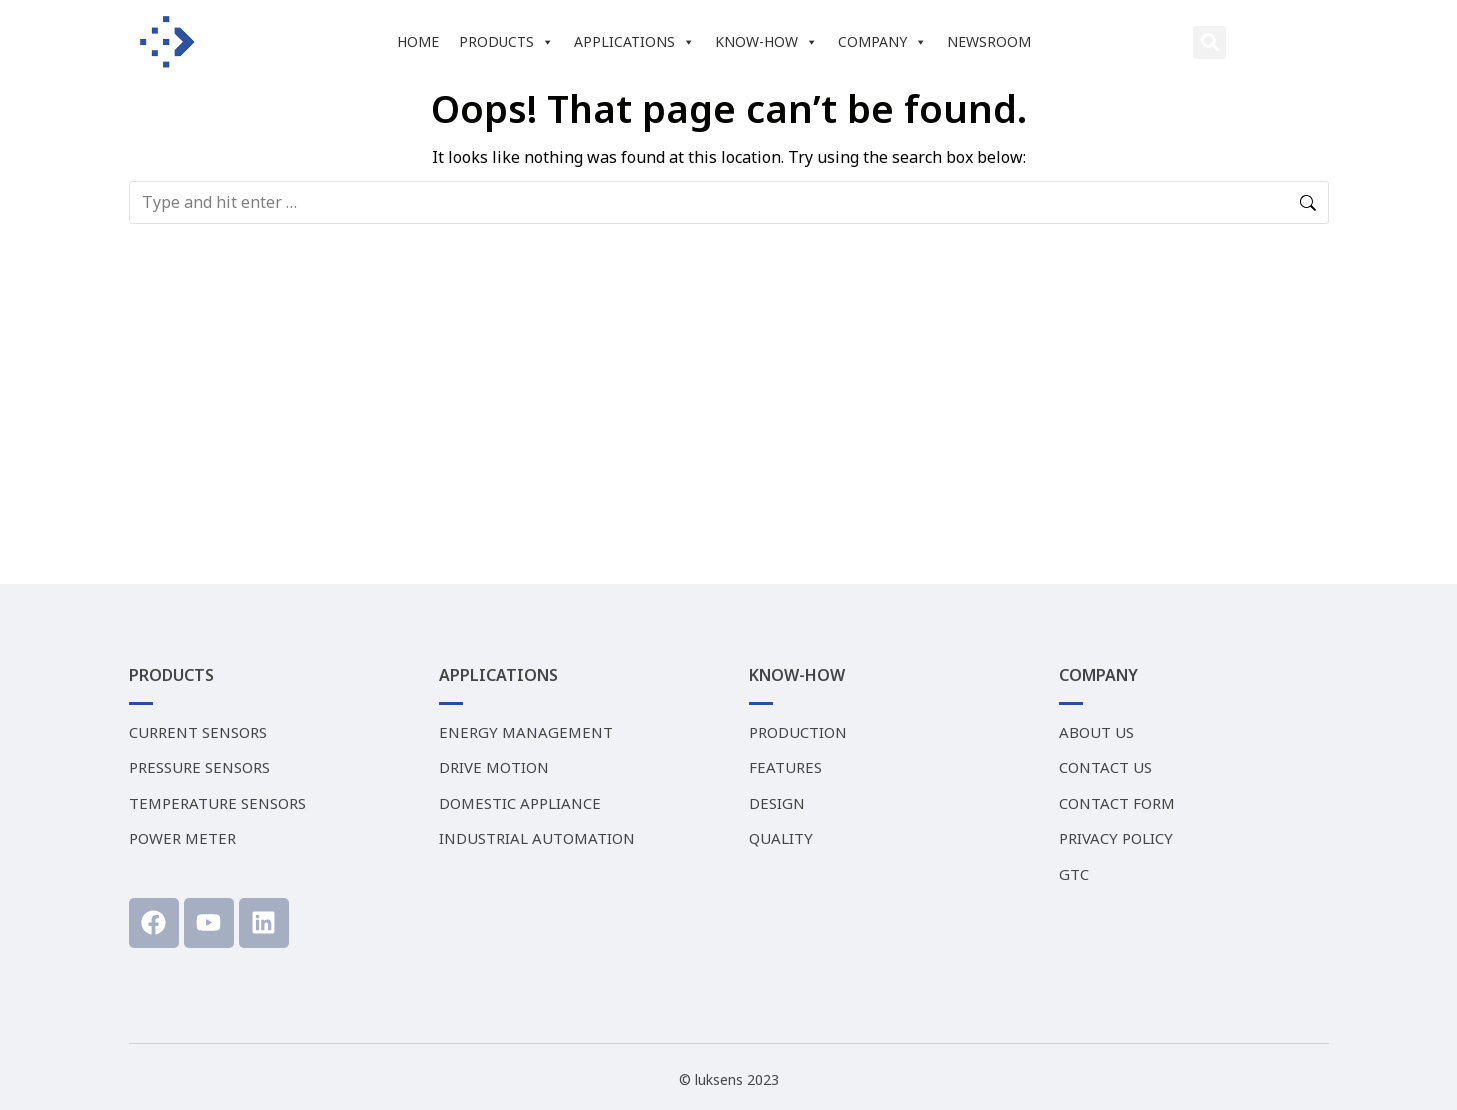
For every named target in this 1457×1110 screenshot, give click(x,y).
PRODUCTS (506, 42)
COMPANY (882, 42)
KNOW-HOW (766, 42)
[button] (1209, 42)
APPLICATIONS (634, 42)
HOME (418, 41)
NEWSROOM (989, 41)
